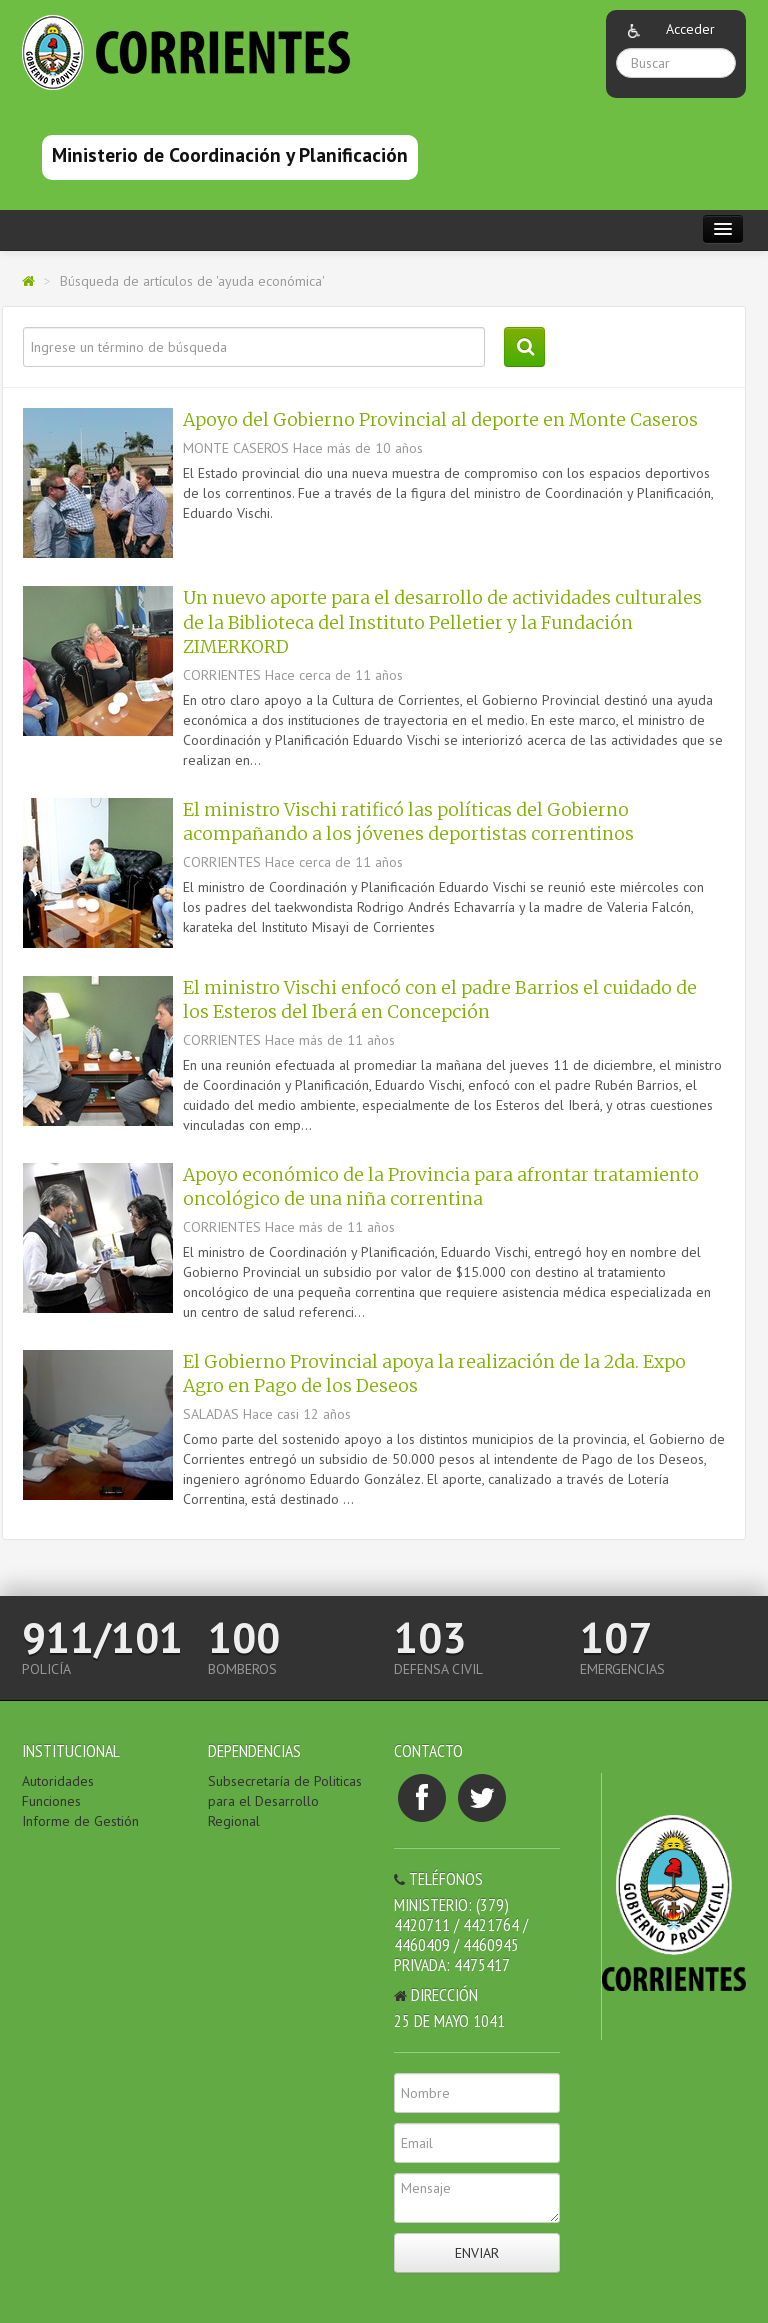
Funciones (51, 1801)
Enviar (477, 2253)
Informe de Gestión (80, 1821)
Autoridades (58, 1781)
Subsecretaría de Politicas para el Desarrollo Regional (285, 1801)
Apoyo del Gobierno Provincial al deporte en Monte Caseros (440, 420)
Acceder (690, 29)
